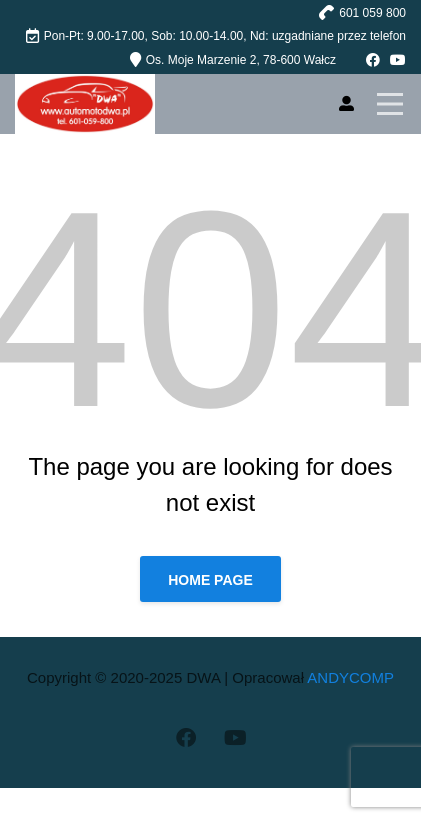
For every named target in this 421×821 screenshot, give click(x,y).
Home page (210, 580)
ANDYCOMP (350, 677)
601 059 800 (372, 13)
